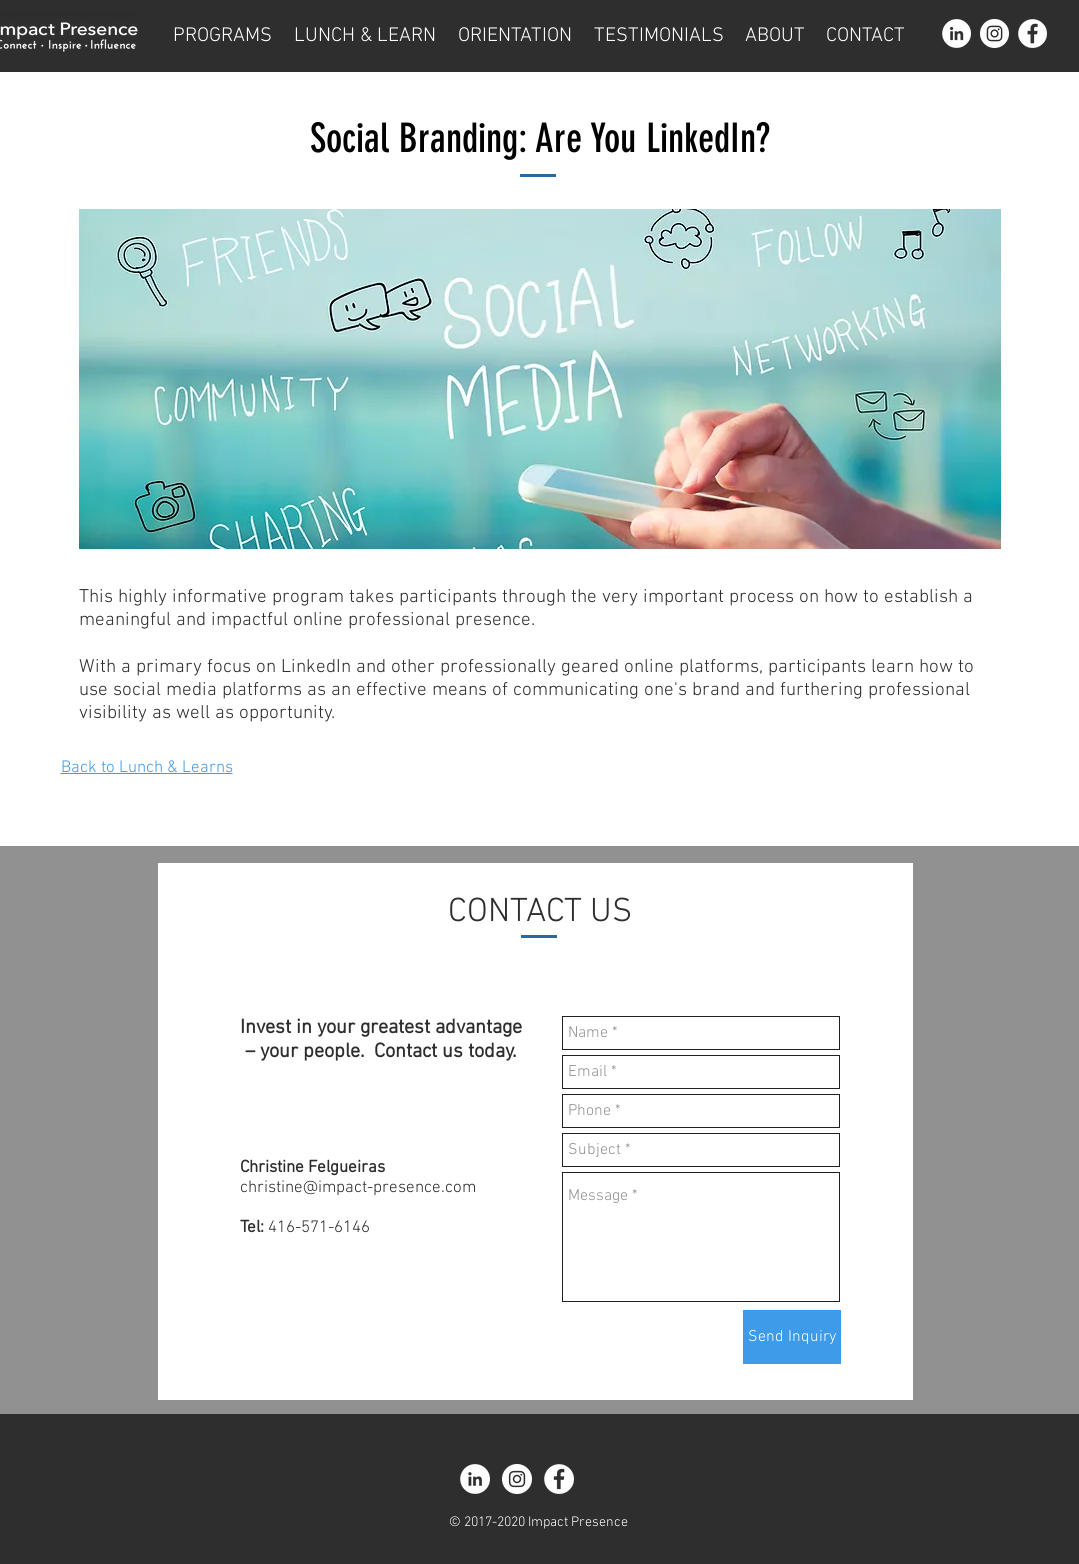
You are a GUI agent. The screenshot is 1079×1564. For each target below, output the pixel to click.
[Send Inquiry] (792, 1337)
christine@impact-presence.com (358, 1188)
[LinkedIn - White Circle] (956, 33)
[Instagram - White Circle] (994, 33)
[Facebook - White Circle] (1032, 33)
